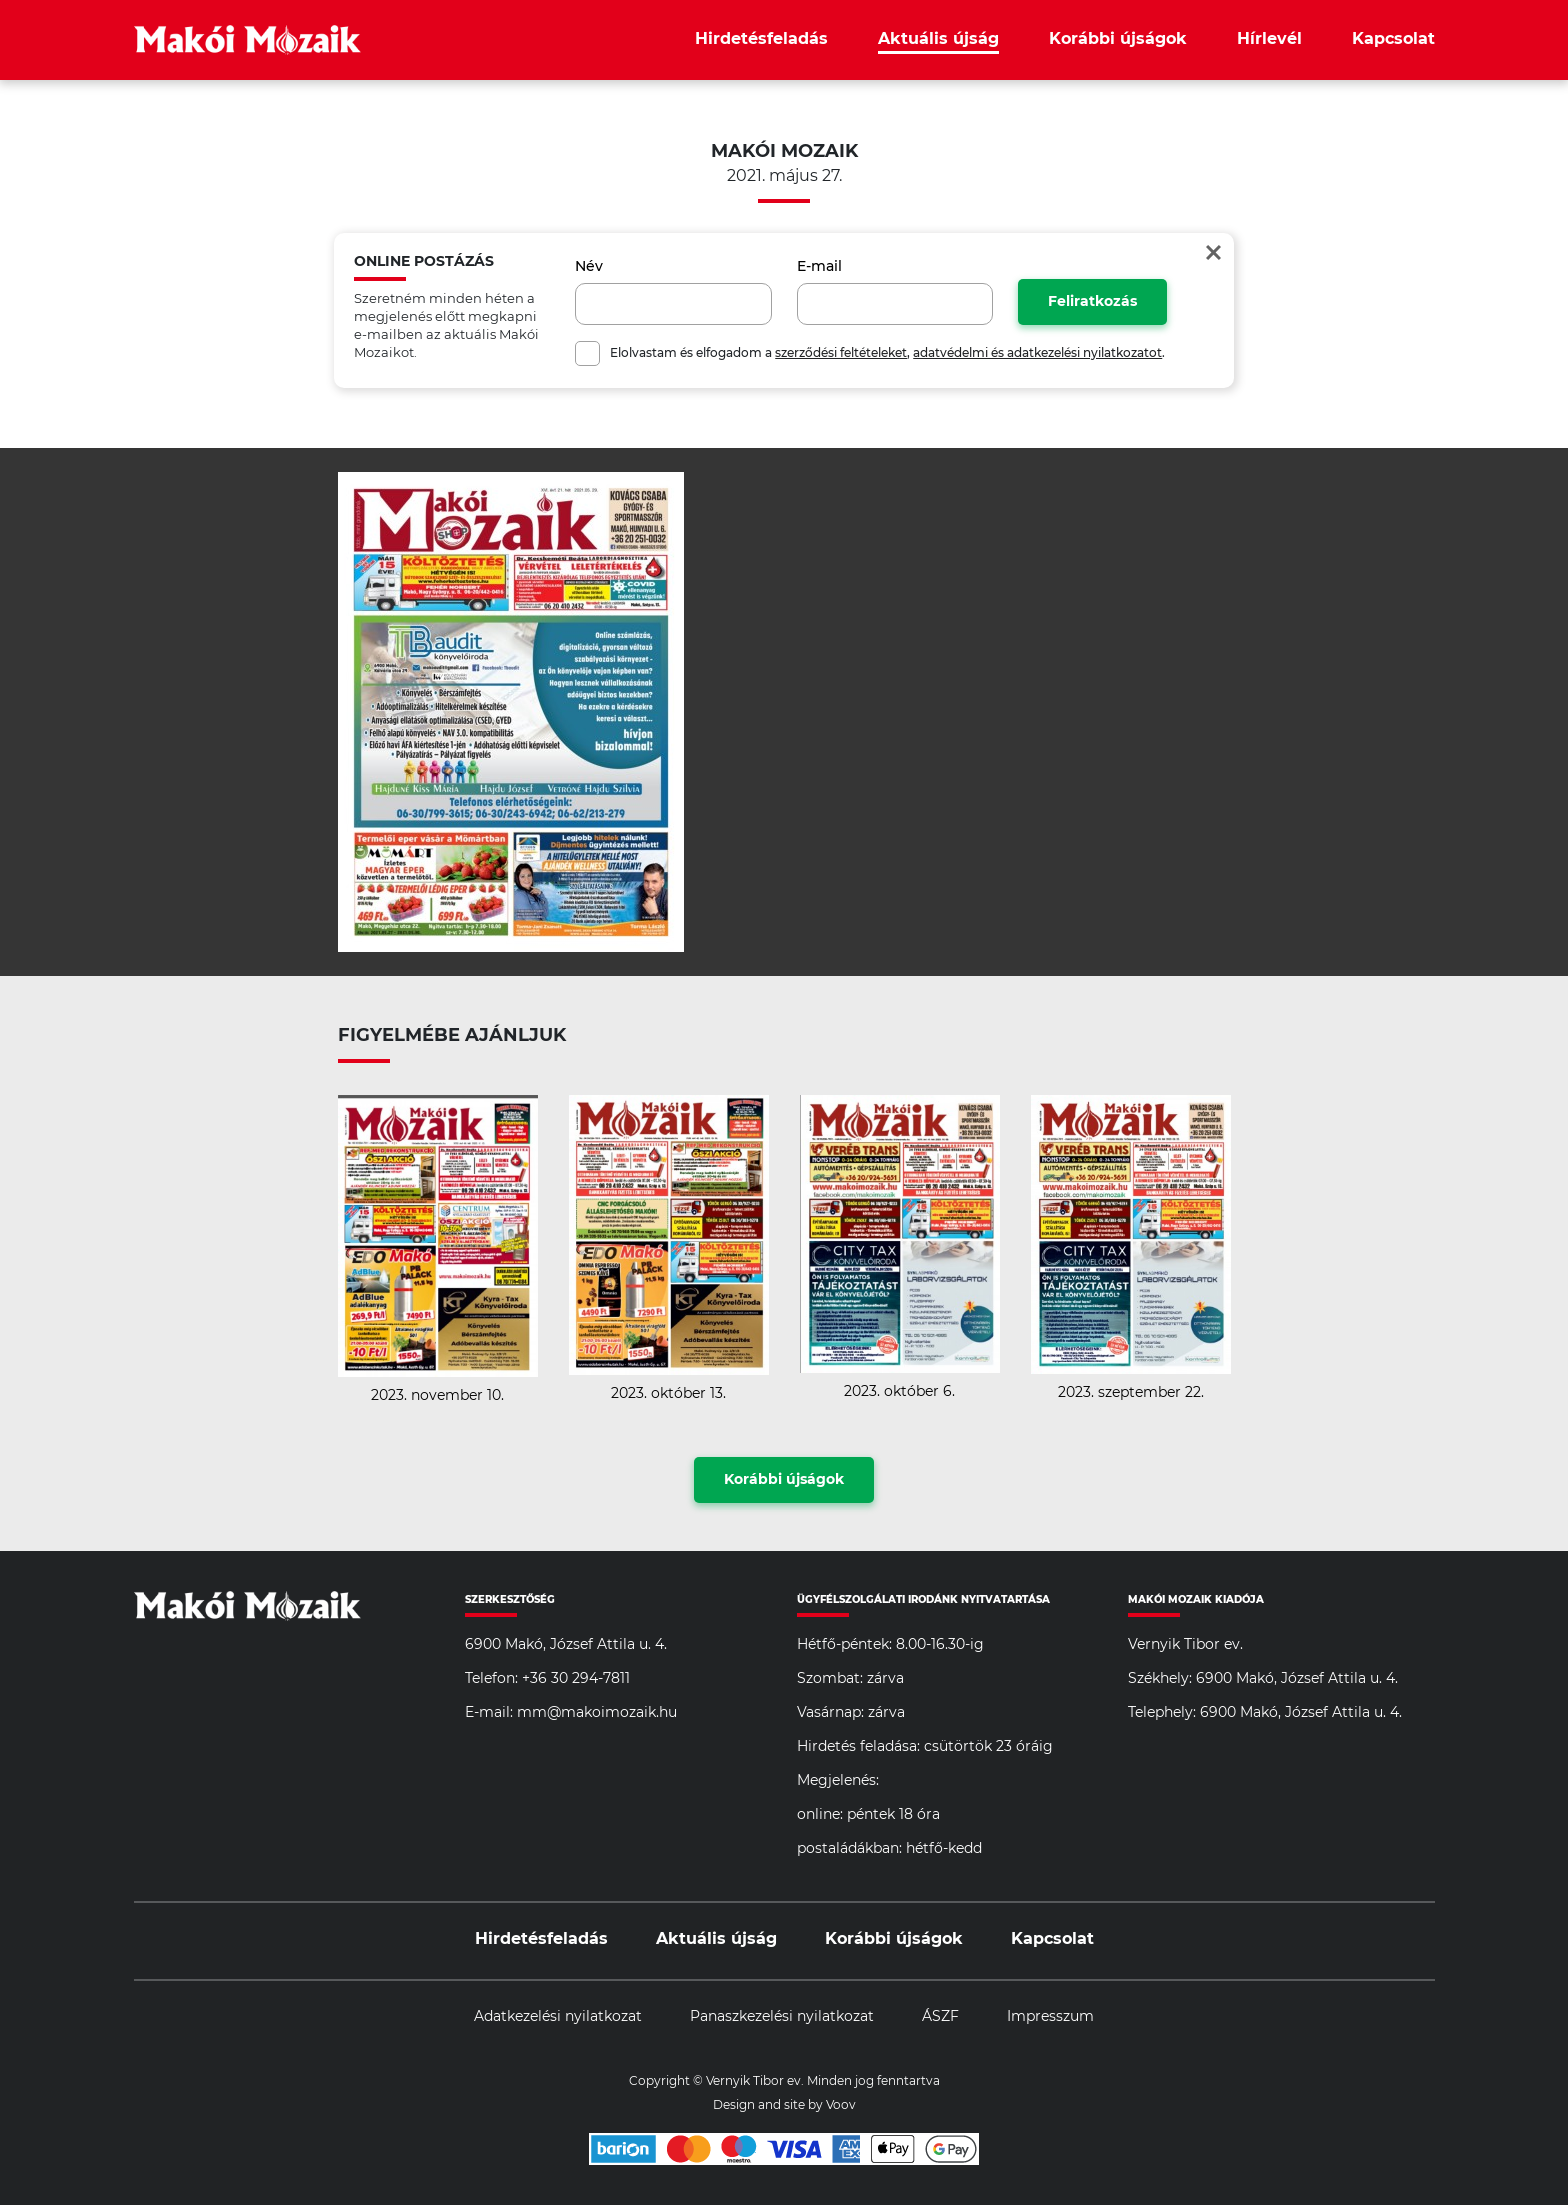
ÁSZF (940, 2017)
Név (589, 267)
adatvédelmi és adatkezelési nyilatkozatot (1037, 353)
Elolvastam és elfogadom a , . (887, 353)
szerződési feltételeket (841, 353)
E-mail (819, 267)
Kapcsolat (1393, 39)
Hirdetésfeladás (761, 39)
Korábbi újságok (1118, 39)
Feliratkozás (1092, 302)
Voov (841, 2105)
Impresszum (1050, 2017)
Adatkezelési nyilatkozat (558, 2017)
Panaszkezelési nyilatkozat (782, 2017)
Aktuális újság (938, 39)
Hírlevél (1269, 39)
